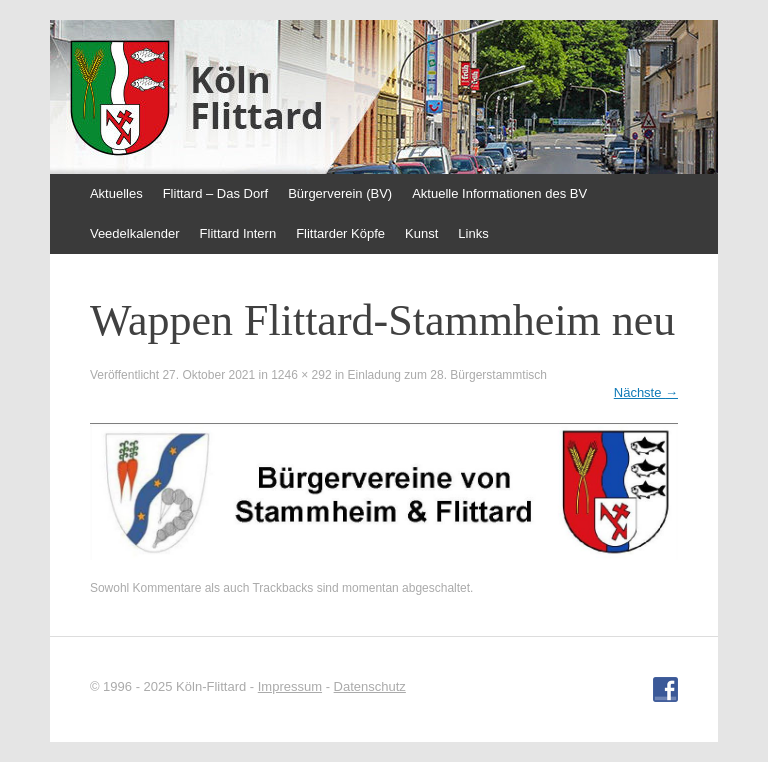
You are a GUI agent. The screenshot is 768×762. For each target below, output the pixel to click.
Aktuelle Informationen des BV (499, 193)
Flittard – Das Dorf (215, 193)
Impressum (290, 686)
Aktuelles (116, 193)
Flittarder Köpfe (340, 233)
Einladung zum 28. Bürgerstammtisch (447, 375)
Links (473, 233)
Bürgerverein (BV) (340, 193)
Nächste (646, 392)
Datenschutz (370, 686)
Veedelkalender (135, 233)
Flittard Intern (238, 233)
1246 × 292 (301, 375)
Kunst (421, 233)
